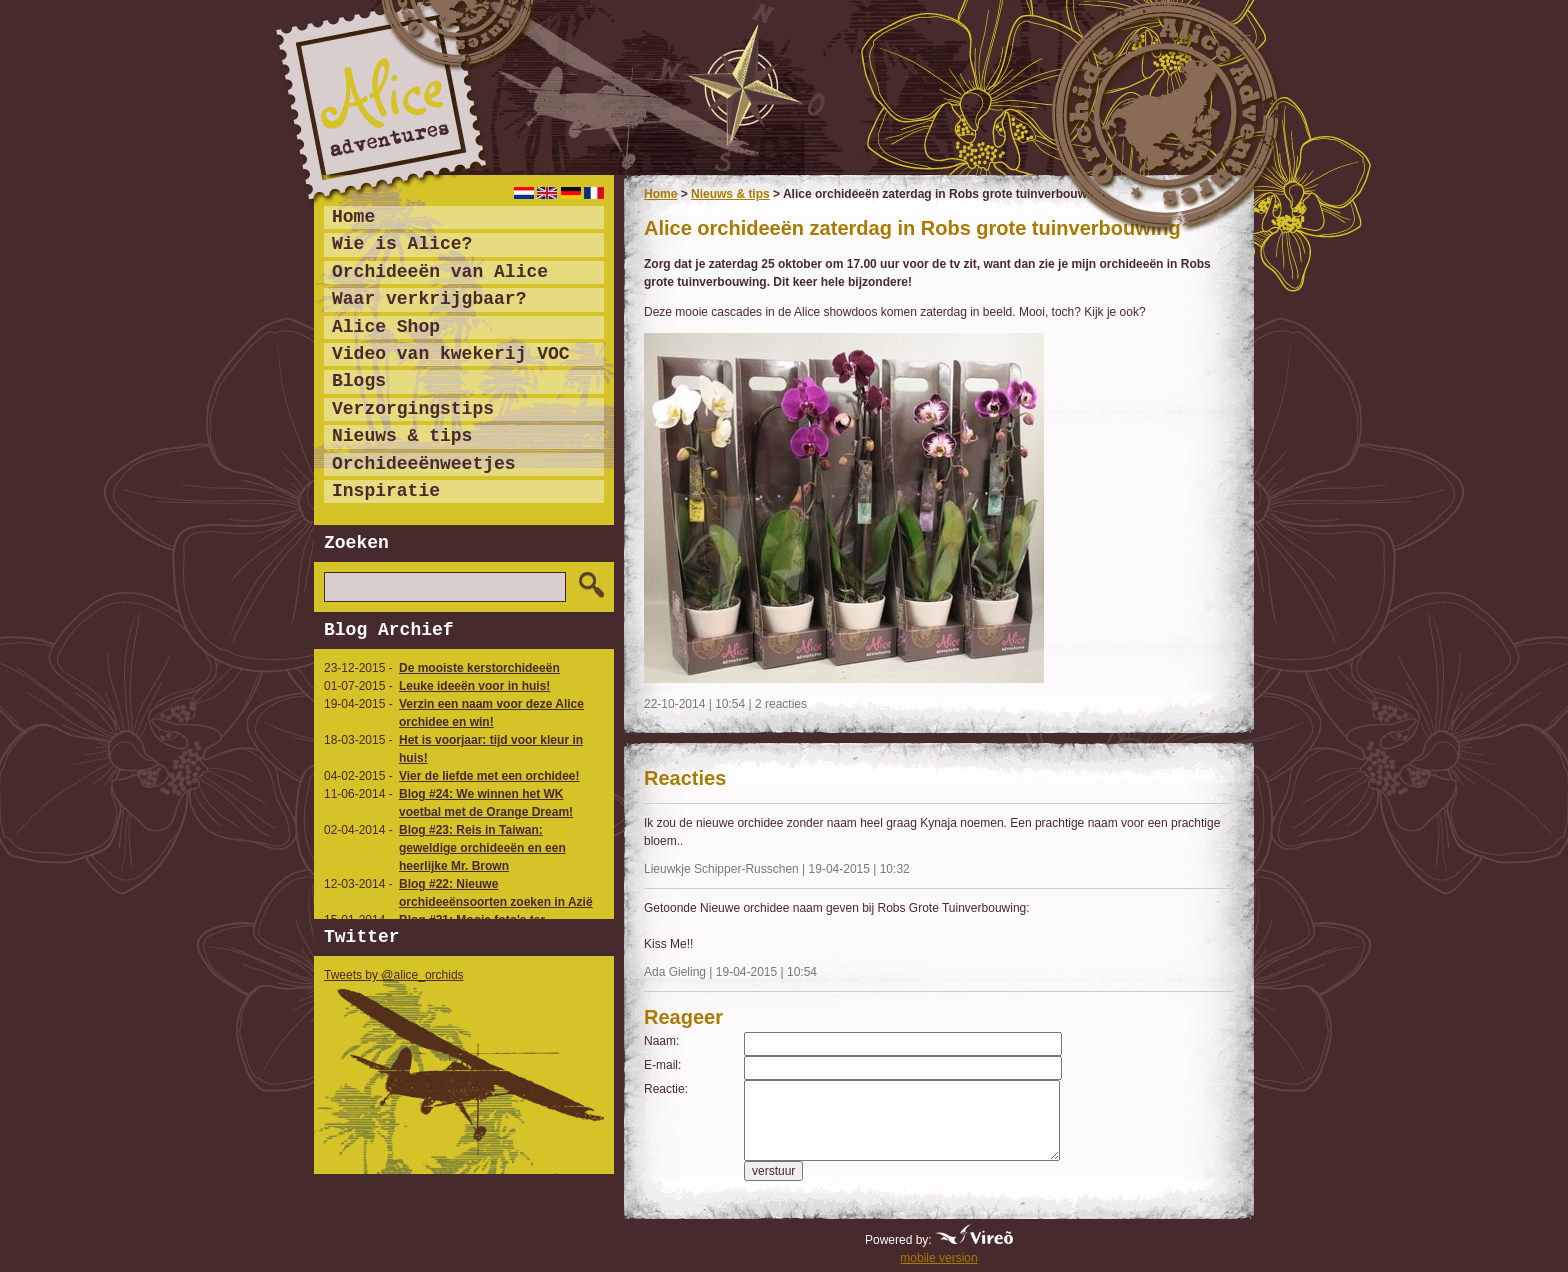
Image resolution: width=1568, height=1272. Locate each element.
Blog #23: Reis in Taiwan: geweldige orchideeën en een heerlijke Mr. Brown (482, 848)
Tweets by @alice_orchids (394, 975)
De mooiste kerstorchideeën (479, 668)
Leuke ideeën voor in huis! (474, 686)
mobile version (938, 1258)
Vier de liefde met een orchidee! (489, 776)
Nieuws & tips (730, 194)
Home (660, 194)
